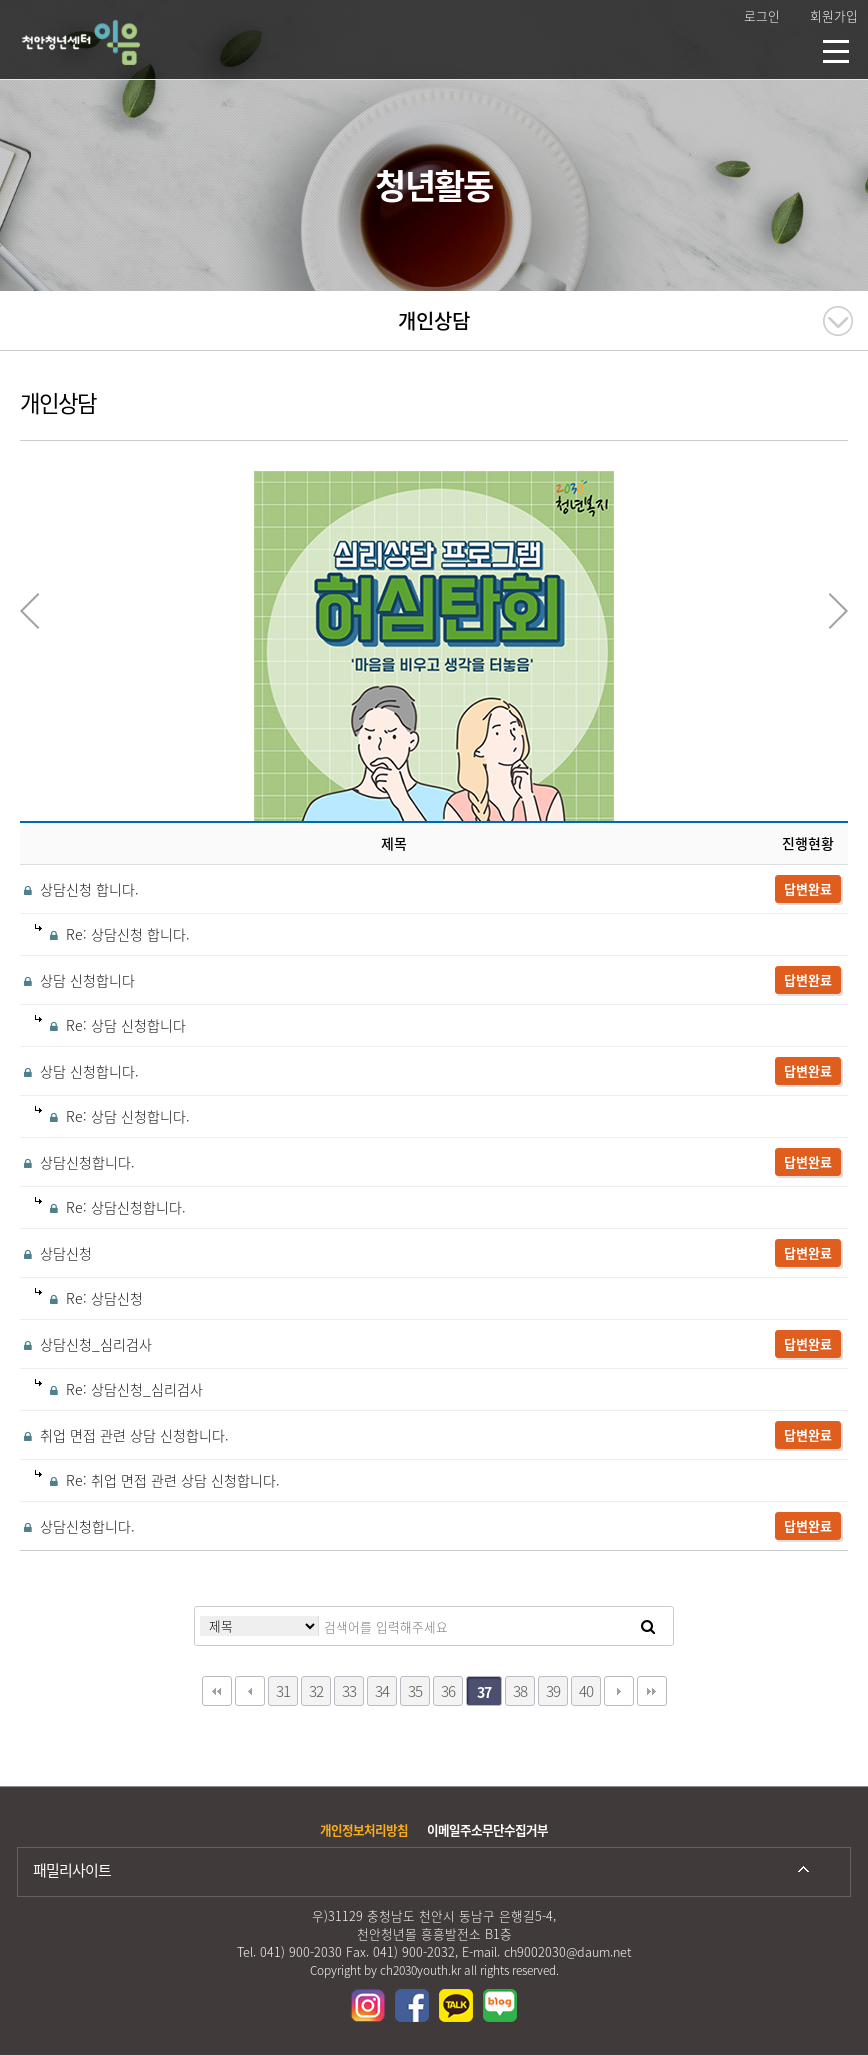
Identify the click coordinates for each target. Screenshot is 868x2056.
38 (520, 1690)
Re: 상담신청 (89, 1298)
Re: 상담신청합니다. (110, 1207)
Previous (30, 611)
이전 (250, 1691)
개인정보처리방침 (364, 1829)
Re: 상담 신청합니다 (110, 1025)
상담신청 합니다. (79, 889)
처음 (217, 1691)
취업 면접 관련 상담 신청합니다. (124, 1435)
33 (349, 1690)
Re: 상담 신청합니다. (112, 1116)
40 (586, 1690)
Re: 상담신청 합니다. (112, 934)
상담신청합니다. (77, 1162)
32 (316, 1690)
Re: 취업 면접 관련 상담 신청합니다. (157, 1480)
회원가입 (834, 15)
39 (553, 1690)
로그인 (762, 15)
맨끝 (652, 1691)
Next (838, 611)
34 (382, 1690)
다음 (619, 1691)
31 (283, 1690)
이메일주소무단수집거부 (487, 1829)
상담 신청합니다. (79, 1071)
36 (448, 1690)
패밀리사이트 (72, 1870)
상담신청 (56, 1253)
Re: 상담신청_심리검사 (119, 1389)
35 (415, 1690)
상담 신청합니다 (77, 980)
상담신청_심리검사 (86, 1344)
